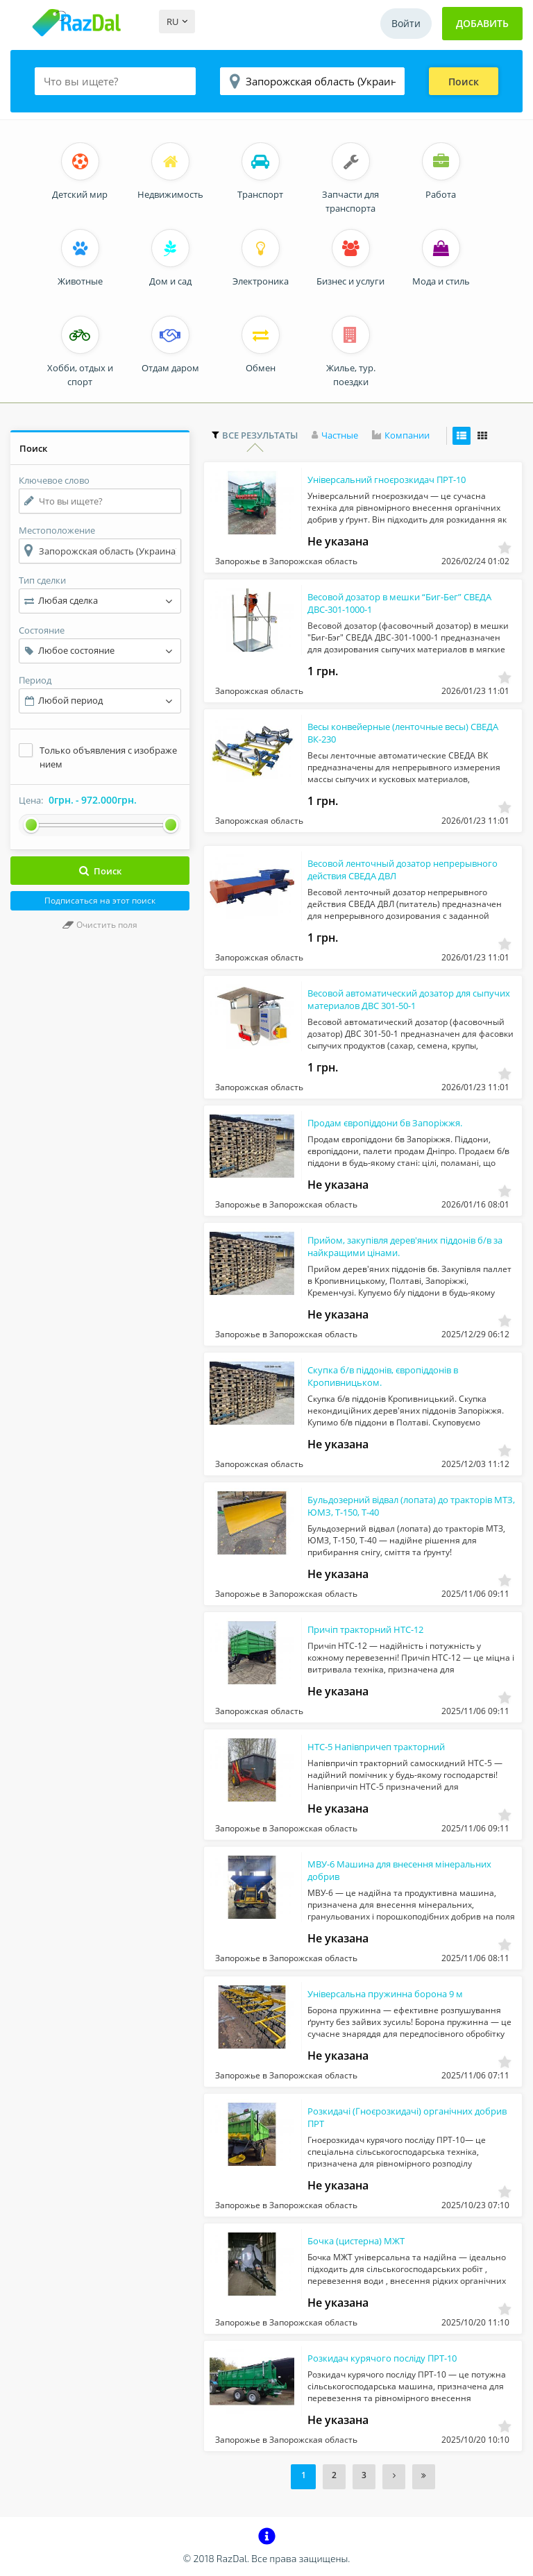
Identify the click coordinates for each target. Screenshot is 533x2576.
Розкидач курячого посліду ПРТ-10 (382, 2361)
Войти (406, 23)
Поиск (463, 81)
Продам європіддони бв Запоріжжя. (384, 1125)
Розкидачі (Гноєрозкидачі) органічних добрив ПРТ (390, 2120)
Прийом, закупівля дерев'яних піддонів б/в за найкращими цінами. (391, 1249)
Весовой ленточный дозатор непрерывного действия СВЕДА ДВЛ (385, 872)
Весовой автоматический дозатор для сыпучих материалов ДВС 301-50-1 (389, 1002)
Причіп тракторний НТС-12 (365, 1632)
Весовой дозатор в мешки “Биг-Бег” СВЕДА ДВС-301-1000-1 (384, 605)
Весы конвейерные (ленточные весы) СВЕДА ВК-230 (387, 735)
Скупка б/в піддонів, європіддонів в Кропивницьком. (382, 1378)
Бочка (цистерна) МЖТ (356, 2243)
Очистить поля (99, 925)
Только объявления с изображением (108, 757)
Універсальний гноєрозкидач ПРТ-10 (386, 482)
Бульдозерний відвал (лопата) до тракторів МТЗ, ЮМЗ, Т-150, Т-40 (377, 1508)
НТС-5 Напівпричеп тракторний (376, 1749)
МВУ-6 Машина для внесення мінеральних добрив (370, 1873)
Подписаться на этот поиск (99, 900)
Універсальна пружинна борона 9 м (385, 1996)
